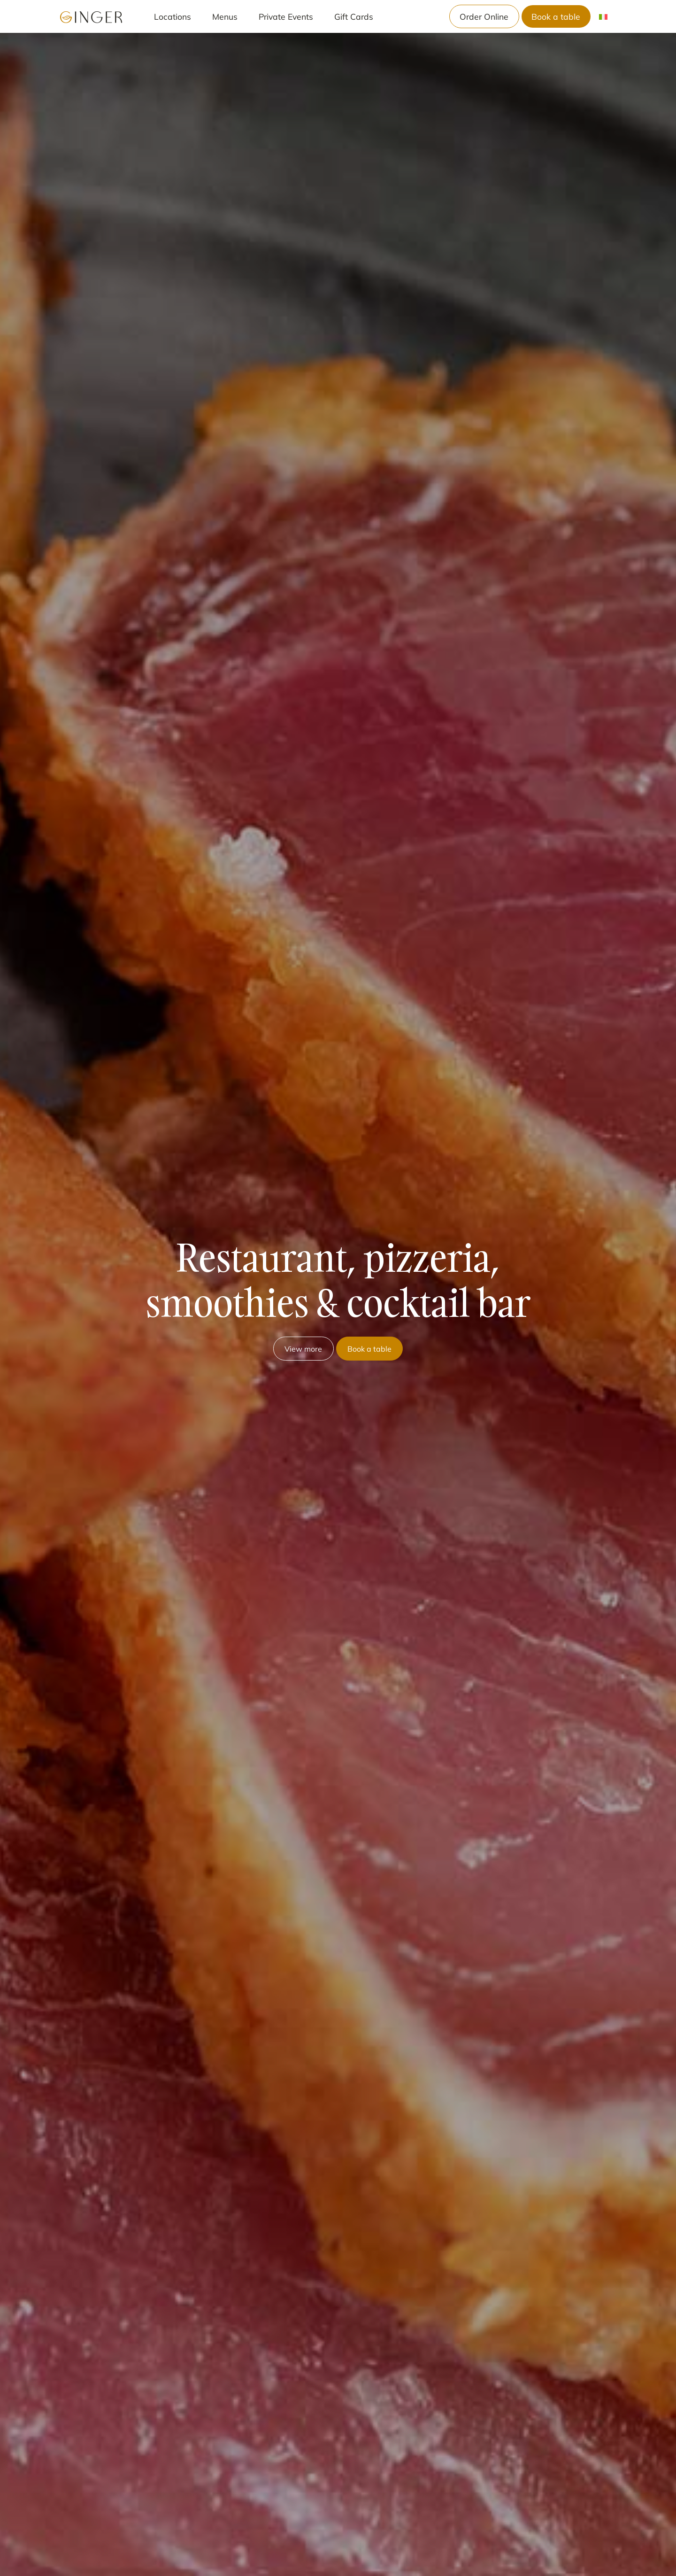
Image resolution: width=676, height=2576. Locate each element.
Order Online (484, 16)
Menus (225, 16)
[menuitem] (603, 16)
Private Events (286, 16)
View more (303, 1349)
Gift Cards (353, 16)
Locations (172, 16)
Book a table (555, 16)
